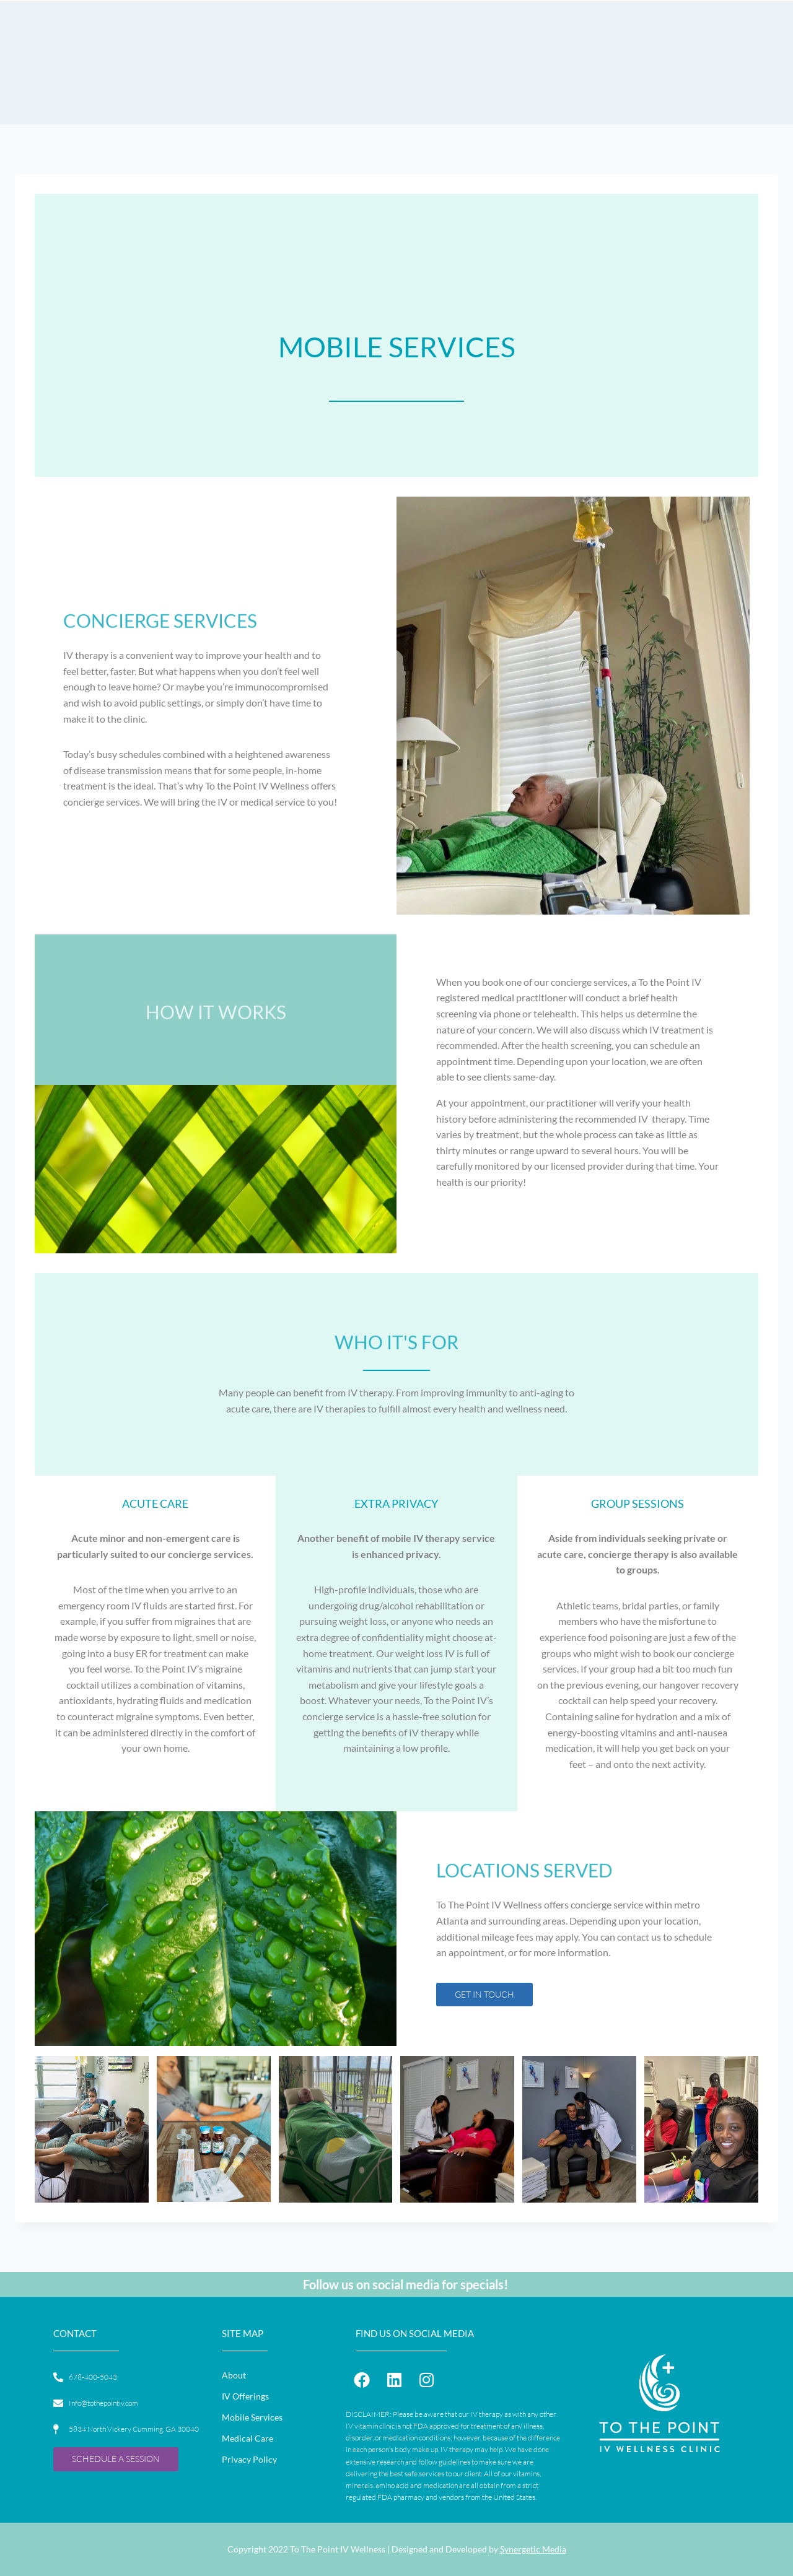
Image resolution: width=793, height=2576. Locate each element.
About (234, 2375)
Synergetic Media (533, 2549)
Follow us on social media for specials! (405, 2284)
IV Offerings (245, 2396)
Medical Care (247, 2438)
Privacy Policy (249, 2459)
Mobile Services (252, 2417)
